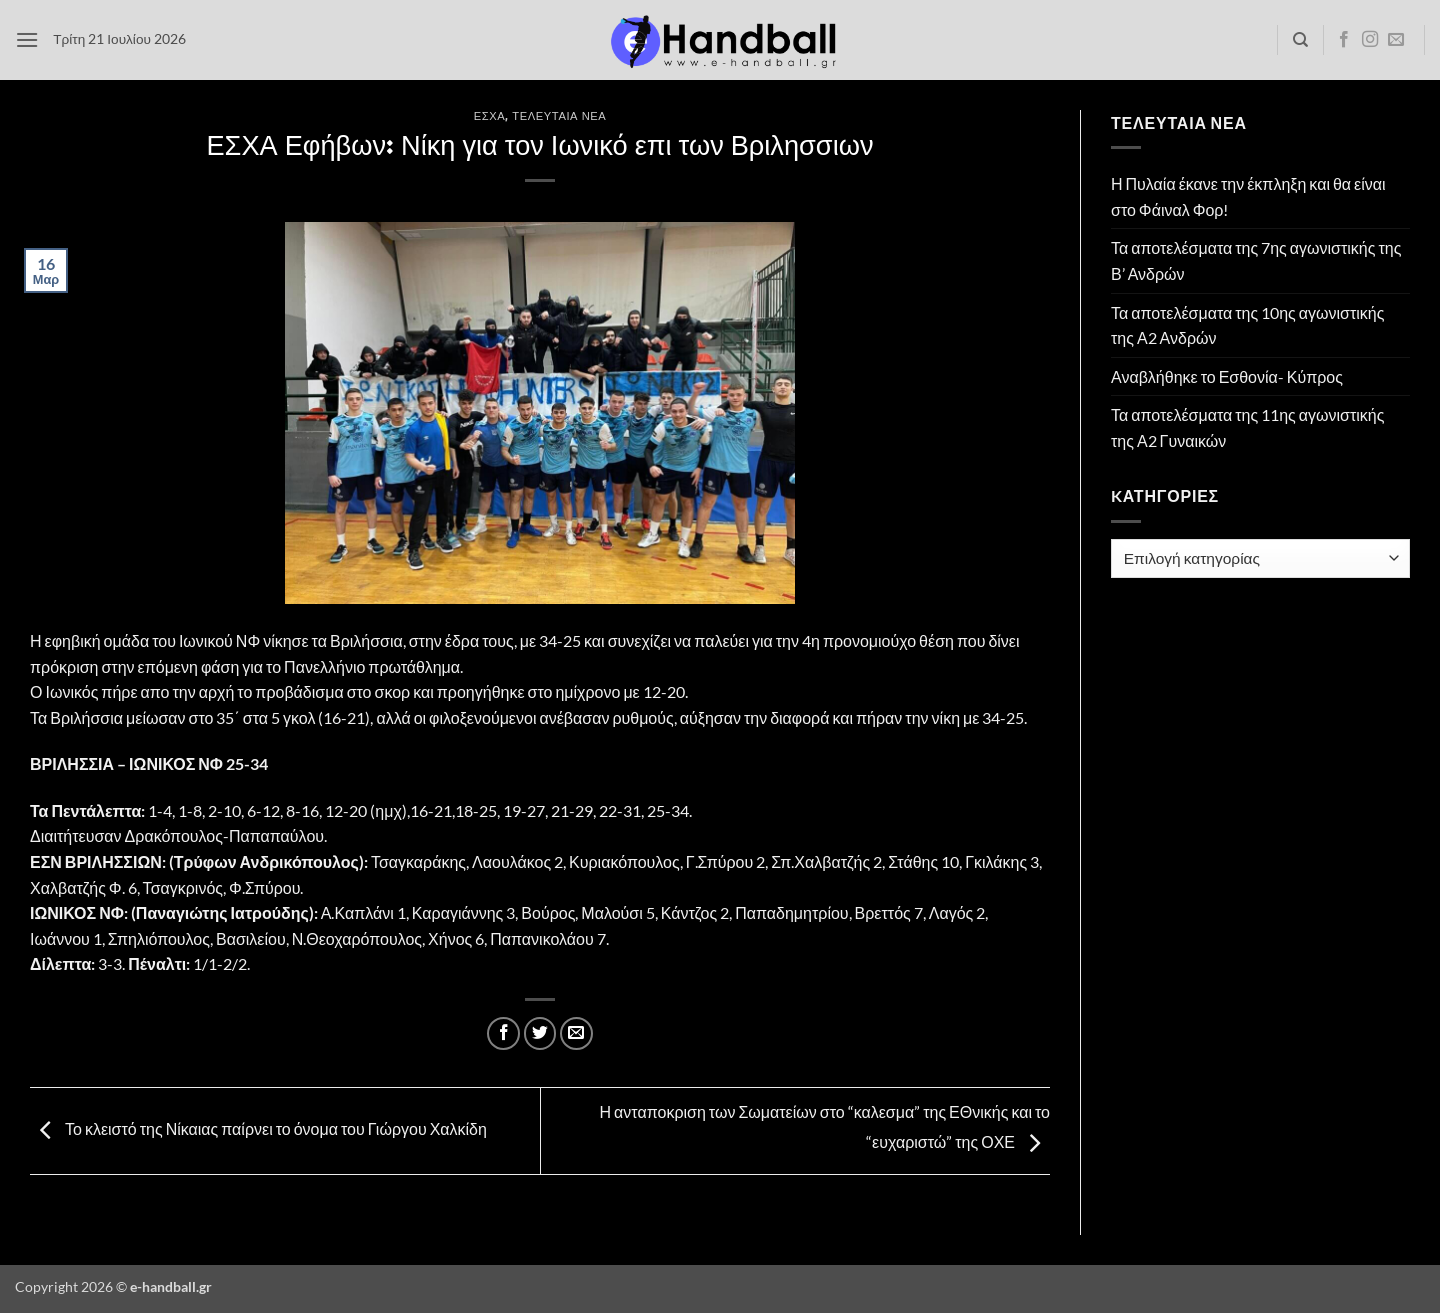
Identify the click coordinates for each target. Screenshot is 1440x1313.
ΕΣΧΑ (490, 115)
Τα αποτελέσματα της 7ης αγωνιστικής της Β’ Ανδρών (1256, 260)
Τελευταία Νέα (559, 115)
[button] (27, 39)
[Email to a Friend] (576, 1033)
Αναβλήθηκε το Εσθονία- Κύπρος (1227, 376)
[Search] (1300, 40)
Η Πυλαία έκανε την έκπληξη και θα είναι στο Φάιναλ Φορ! (1248, 196)
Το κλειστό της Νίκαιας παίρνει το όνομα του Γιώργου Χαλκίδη (258, 1128)
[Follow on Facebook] (1344, 40)
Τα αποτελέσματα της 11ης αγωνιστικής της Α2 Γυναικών (1247, 427)
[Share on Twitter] (540, 1033)
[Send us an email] (1396, 40)
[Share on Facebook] (503, 1033)
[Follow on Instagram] (1370, 40)
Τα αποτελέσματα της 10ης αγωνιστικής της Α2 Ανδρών (1247, 325)
